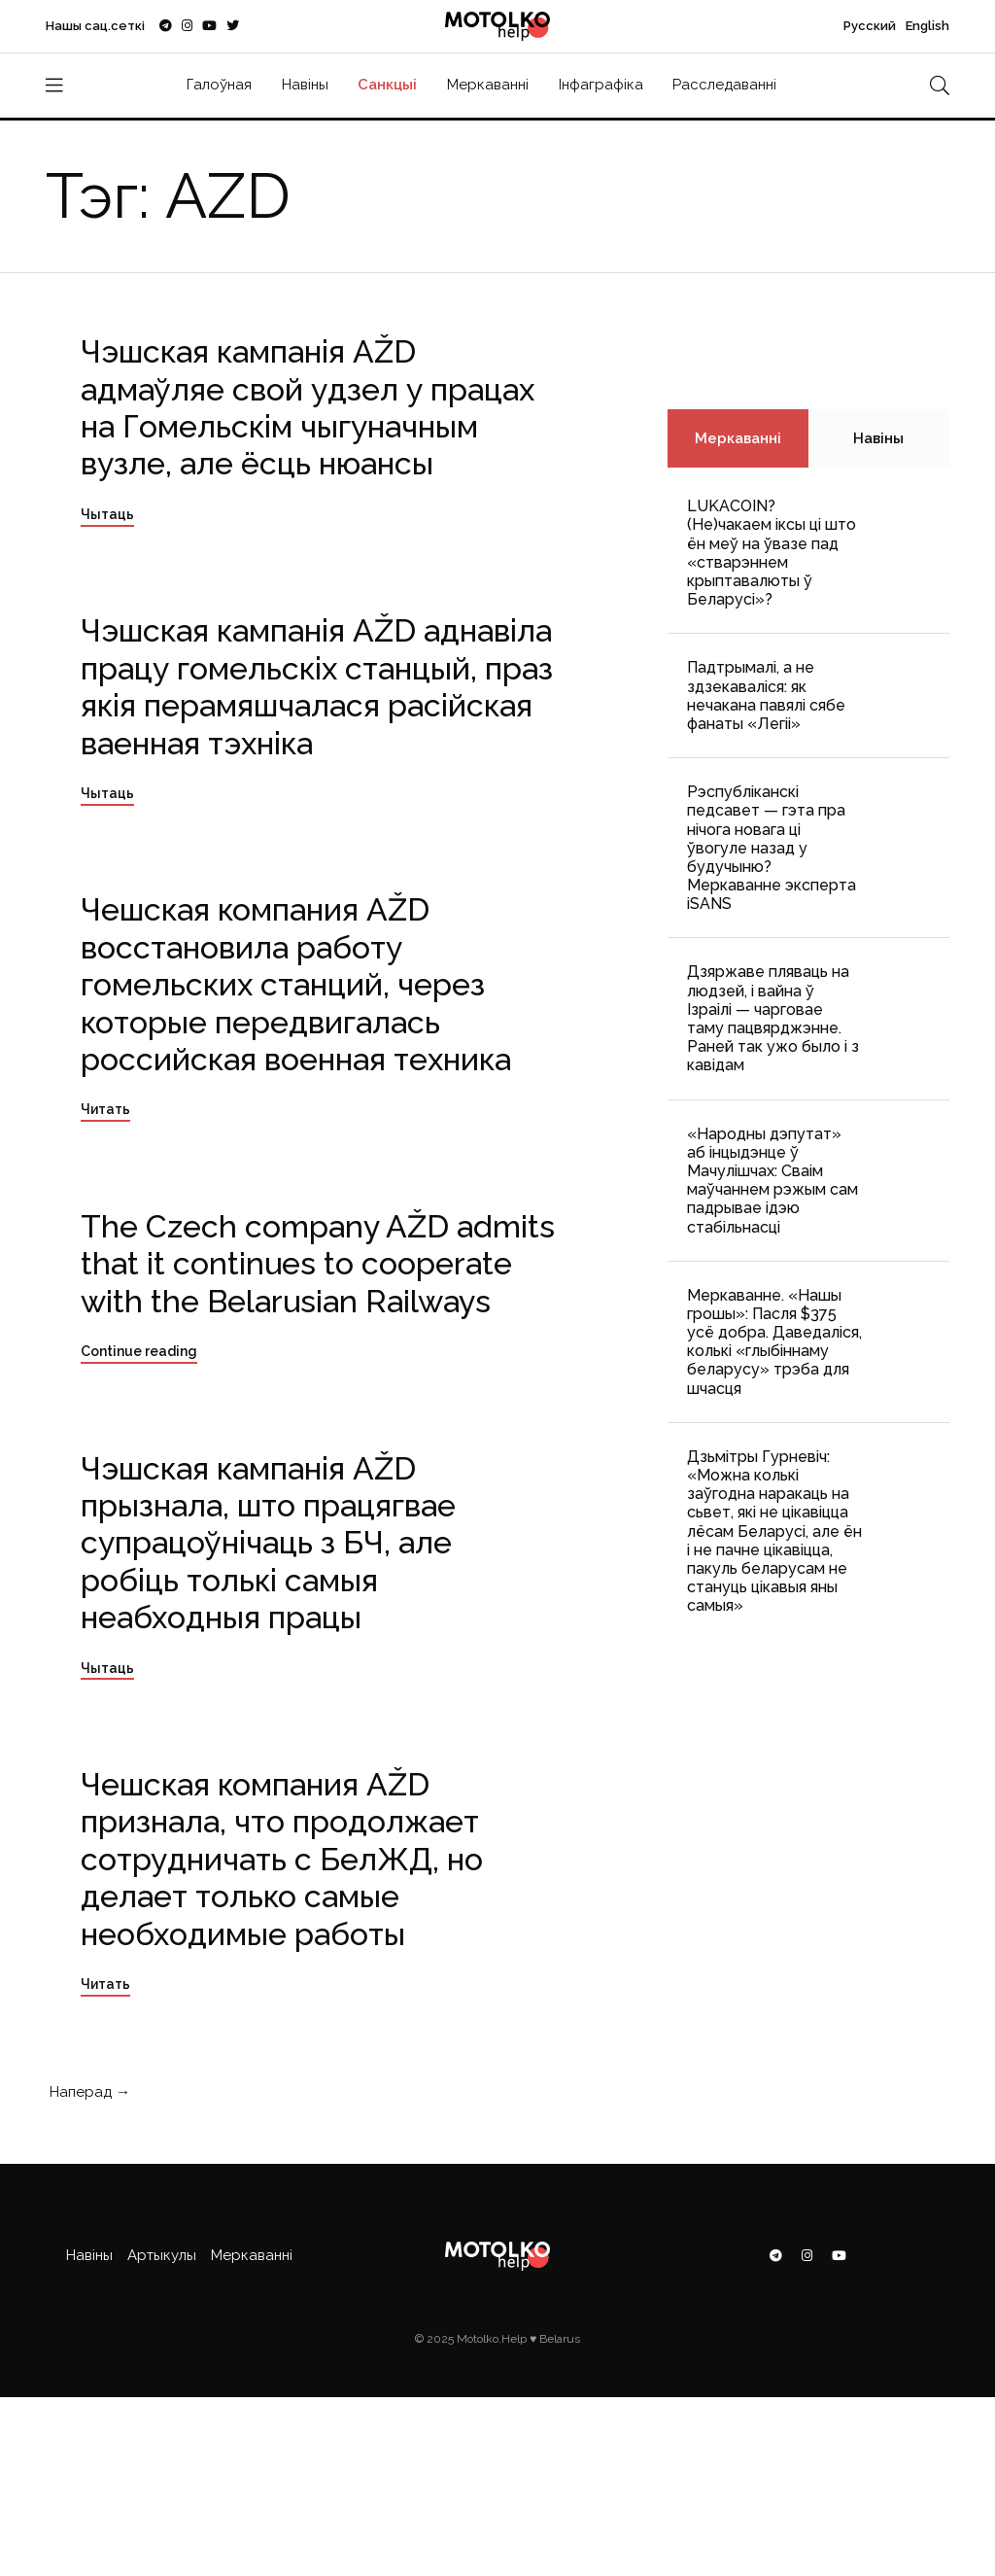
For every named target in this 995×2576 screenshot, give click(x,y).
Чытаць (107, 514)
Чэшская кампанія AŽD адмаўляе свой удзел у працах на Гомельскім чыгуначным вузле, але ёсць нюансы (307, 407)
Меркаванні (488, 84)
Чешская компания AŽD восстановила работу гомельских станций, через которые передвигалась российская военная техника (296, 984)
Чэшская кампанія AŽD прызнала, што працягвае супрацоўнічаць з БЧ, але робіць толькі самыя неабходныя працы (268, 1543)
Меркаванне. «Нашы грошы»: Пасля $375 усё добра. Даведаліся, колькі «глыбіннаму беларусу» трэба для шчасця (774, 1342)
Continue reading (139, 1351)
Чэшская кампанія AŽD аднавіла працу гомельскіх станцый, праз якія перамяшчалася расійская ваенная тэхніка (317, 686)
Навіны (305, 84)
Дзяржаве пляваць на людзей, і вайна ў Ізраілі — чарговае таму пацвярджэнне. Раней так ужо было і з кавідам (773, 1018)
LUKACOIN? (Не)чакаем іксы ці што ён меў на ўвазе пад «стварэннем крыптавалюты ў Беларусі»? (771, 553)
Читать (105, 1109)
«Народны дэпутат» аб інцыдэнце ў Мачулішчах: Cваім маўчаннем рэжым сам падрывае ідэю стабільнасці (772, 1180)
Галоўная (219, 84)
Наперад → (88, 2092)
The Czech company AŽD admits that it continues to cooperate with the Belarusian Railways (318, 1263)
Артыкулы (161, 2255)
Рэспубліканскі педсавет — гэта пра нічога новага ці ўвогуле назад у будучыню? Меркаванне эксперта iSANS (771, 848)
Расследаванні (724, 84)
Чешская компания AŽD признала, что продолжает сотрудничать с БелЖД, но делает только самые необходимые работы (282, 1859)
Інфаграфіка (601, 84)
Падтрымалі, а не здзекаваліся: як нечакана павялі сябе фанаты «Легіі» (766, 695)
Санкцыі (387, 84)
